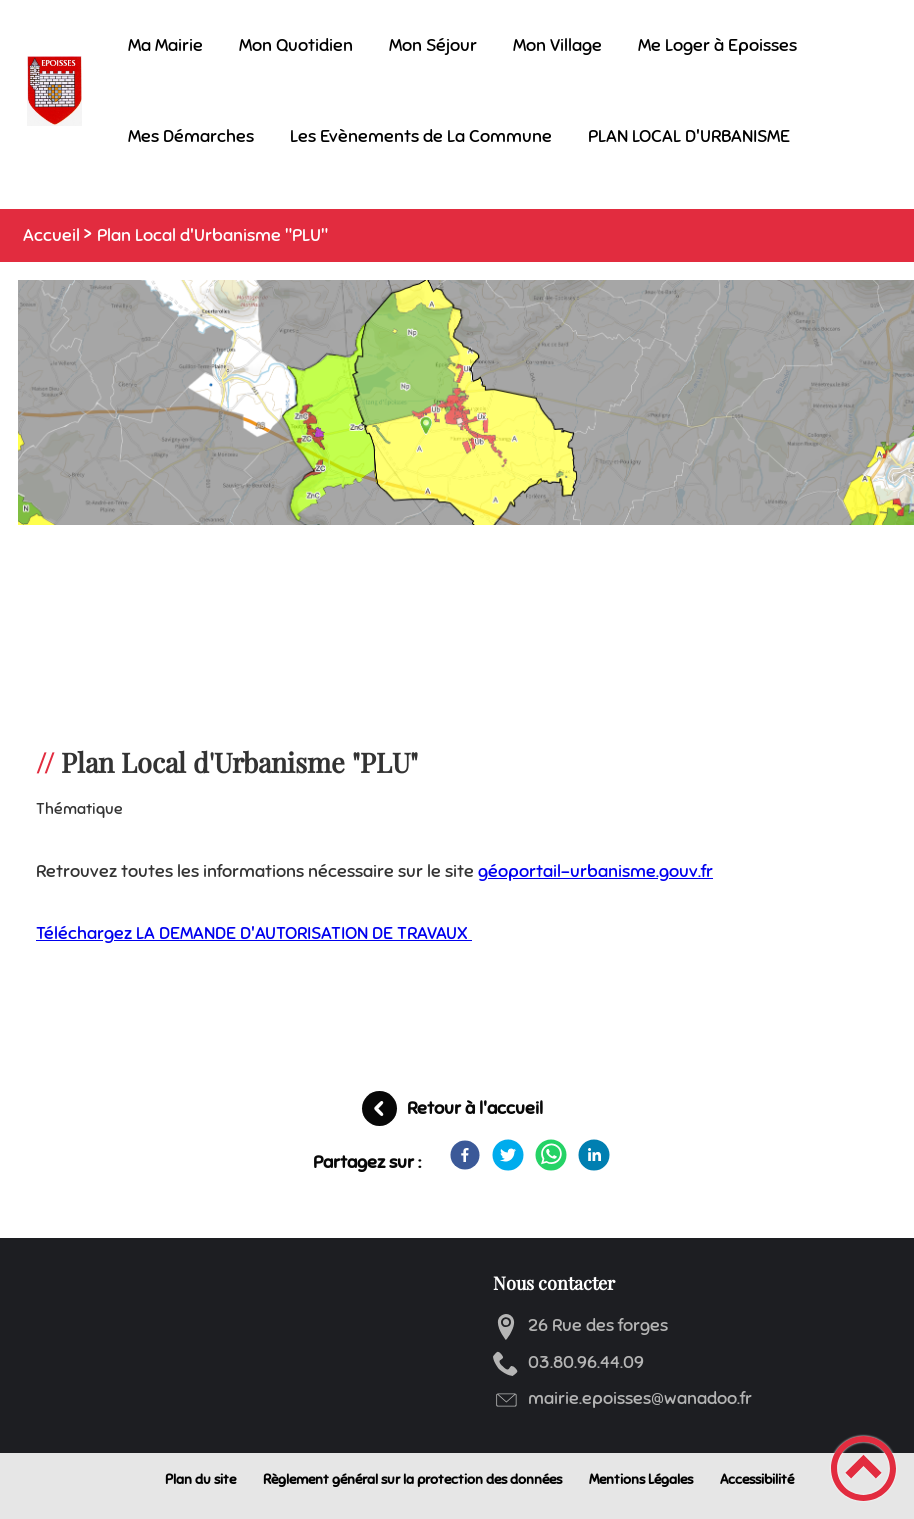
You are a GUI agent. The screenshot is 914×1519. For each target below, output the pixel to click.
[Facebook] (465, 1155)
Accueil (51, 235)
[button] (863, 1468)
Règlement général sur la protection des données (412, 1479)
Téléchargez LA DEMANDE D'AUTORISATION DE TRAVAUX (254, 933)
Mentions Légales (641, 1479)
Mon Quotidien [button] (296, 45)
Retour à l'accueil (475, 1108)
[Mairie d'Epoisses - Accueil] (55, 91)
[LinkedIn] (594, 1155)
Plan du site (200, 1479)
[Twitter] (508, 1155)
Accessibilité (757, 1479)
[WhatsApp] (551, 1155)
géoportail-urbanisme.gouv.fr (595, 871)
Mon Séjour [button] (433, 45)
